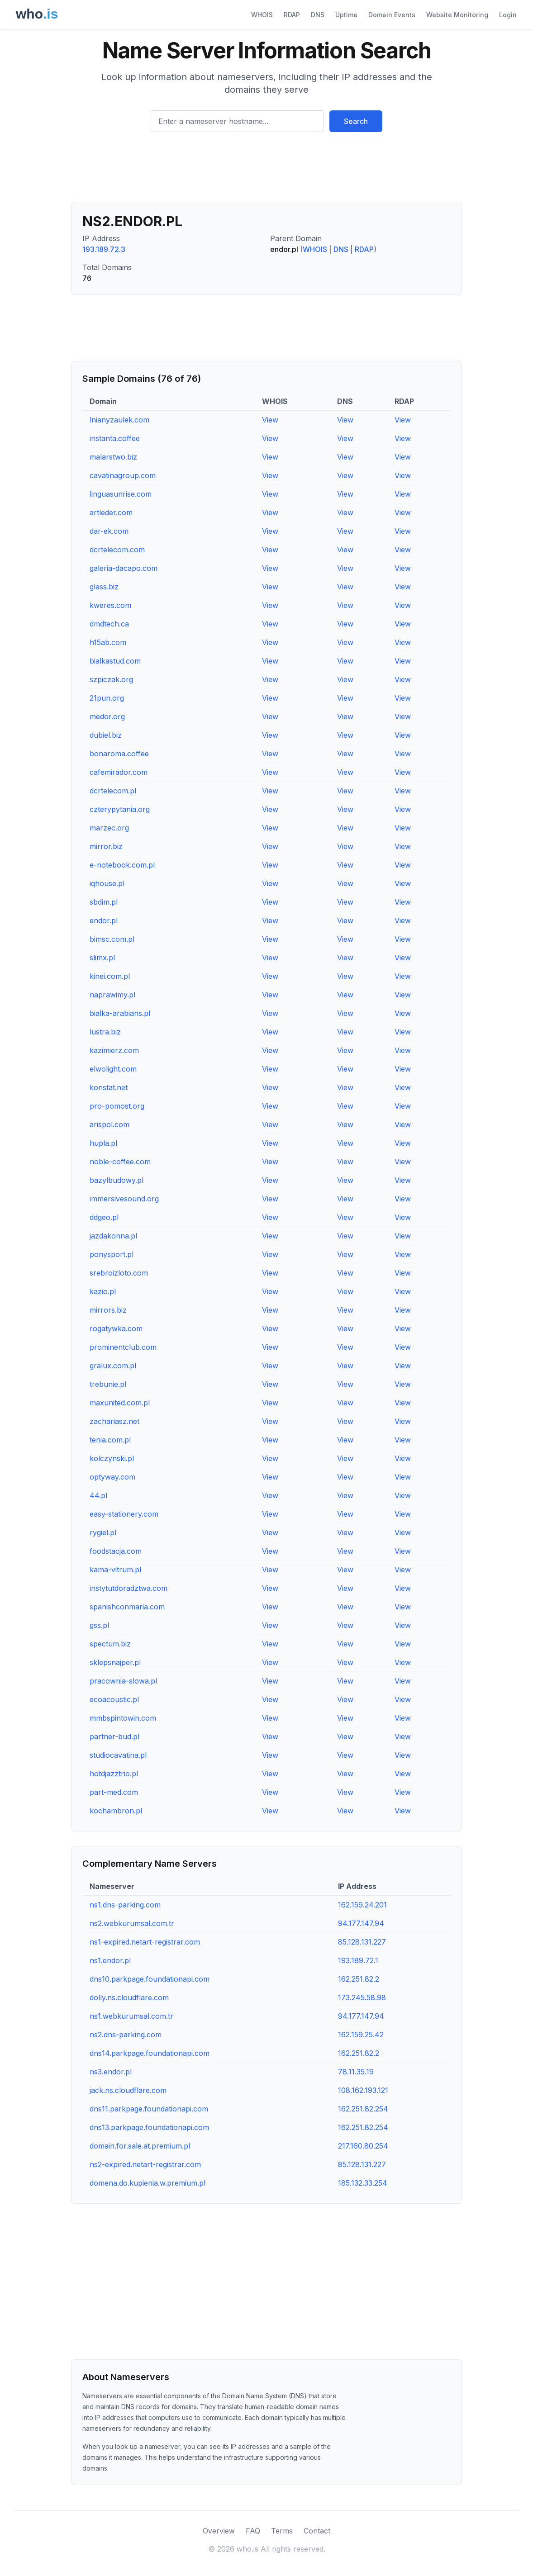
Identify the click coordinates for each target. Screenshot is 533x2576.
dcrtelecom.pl (113, 790)
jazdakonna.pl (113, 1235)
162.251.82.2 (358, 1978)
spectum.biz (110, 1643)
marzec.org (109, 827)
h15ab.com (108, 642)
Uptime (346, 15)
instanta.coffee (115, 438)
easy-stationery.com (124, 1513)
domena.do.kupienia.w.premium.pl (147, 2182)
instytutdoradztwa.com (128, 1588)
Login (508, 15)
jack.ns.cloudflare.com (128, 2090)
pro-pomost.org (117, 1105)
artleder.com (111, 512)
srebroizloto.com (119, 1272)
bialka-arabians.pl (120, 1013)
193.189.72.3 (103, 249)
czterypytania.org (120, 809)
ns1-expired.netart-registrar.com (145, 1941)
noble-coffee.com (120, 1161)
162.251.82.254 (363, 2108)
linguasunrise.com (121, 493)
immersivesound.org (124, 1198)
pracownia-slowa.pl (123, 1680)
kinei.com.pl (110, 976)
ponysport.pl (111, 1254)
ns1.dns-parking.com (125, 1904)
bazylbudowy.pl (116, 1180)
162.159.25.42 (361, 2034)
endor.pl (104, 920)
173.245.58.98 (362, 1997)
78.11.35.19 (356, 2071)
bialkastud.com (115, 660)
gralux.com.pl (113, 1365)
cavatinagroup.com (123, 475)
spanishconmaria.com (127, 1606)
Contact (317, 2530)
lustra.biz (105, 1031)
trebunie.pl (108, 1384)
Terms (282, 2530)
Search (356, 121)
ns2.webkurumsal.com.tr (132, 1923)
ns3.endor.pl (111, 2071)
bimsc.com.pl (112, 939)
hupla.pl (103, 1143)
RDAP (292, 15)
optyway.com (112, 1476)
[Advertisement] (266, 170)
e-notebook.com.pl (122, 864)
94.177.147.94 (361, 1923)
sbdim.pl (104, 901)
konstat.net (109, 1087)
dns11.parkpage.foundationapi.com (149, 2108)
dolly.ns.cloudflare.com (129, 1997)
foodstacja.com (116, 1551)
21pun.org (107, 697)
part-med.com (114, 1792)
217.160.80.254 (363, 2145)
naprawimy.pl (112, 994)
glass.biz (104, 586)
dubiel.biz (106, 735)
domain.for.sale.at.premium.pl (140, 2145)
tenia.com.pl (110, 1439)
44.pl (98, 1495)
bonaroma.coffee (119, 753)
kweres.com (110, 605)
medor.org (107, 716)
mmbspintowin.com (123, 1717)
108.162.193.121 (363, 2090)
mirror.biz (106, 846)
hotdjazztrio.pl (114, 1773)
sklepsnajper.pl (115, 1662)
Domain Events (391, 15)
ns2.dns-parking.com (126, 2034)
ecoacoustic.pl (114, 1699)
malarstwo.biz (113, 456)
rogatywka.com (116, 1328)
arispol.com (109, 1124)
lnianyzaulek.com (119, 419)
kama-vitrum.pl (115, 1569)
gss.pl (99, 1625)
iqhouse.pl (107, 883)
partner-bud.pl (114, 1736)
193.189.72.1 (358, 1960)
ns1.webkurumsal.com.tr (131, 2016)
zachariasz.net (114, 1421)
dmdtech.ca (109, 623)
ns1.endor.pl (110, 1960)
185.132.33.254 (362, 2182)
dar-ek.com (109, 531)
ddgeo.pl (104, 1217)
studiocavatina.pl (118, 1755)
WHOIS (262, 15)
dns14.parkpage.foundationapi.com (149, 2053)
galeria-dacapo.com (123, 568)
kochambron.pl (116, 1810)
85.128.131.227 (362, 1941)
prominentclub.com (123, 1347)
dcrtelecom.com (117, 549)
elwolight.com (113, 1068)
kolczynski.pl (112, 1458)
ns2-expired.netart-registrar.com (145, 2164)
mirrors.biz (108, 1309)
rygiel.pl (103, 1532)
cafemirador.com (119, 772)
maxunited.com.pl (120, 1402)
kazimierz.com (114, 1050)
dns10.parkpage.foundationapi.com (149, 1978)
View (270, 419)
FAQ (253, 2530)
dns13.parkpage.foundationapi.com (149, 2127)
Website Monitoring (457, 15)
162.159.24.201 (362, 1904)
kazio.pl (103, 1291)
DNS (317, 15)
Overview (219, 2530)
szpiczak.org (111, 679)
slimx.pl (102, 957)
